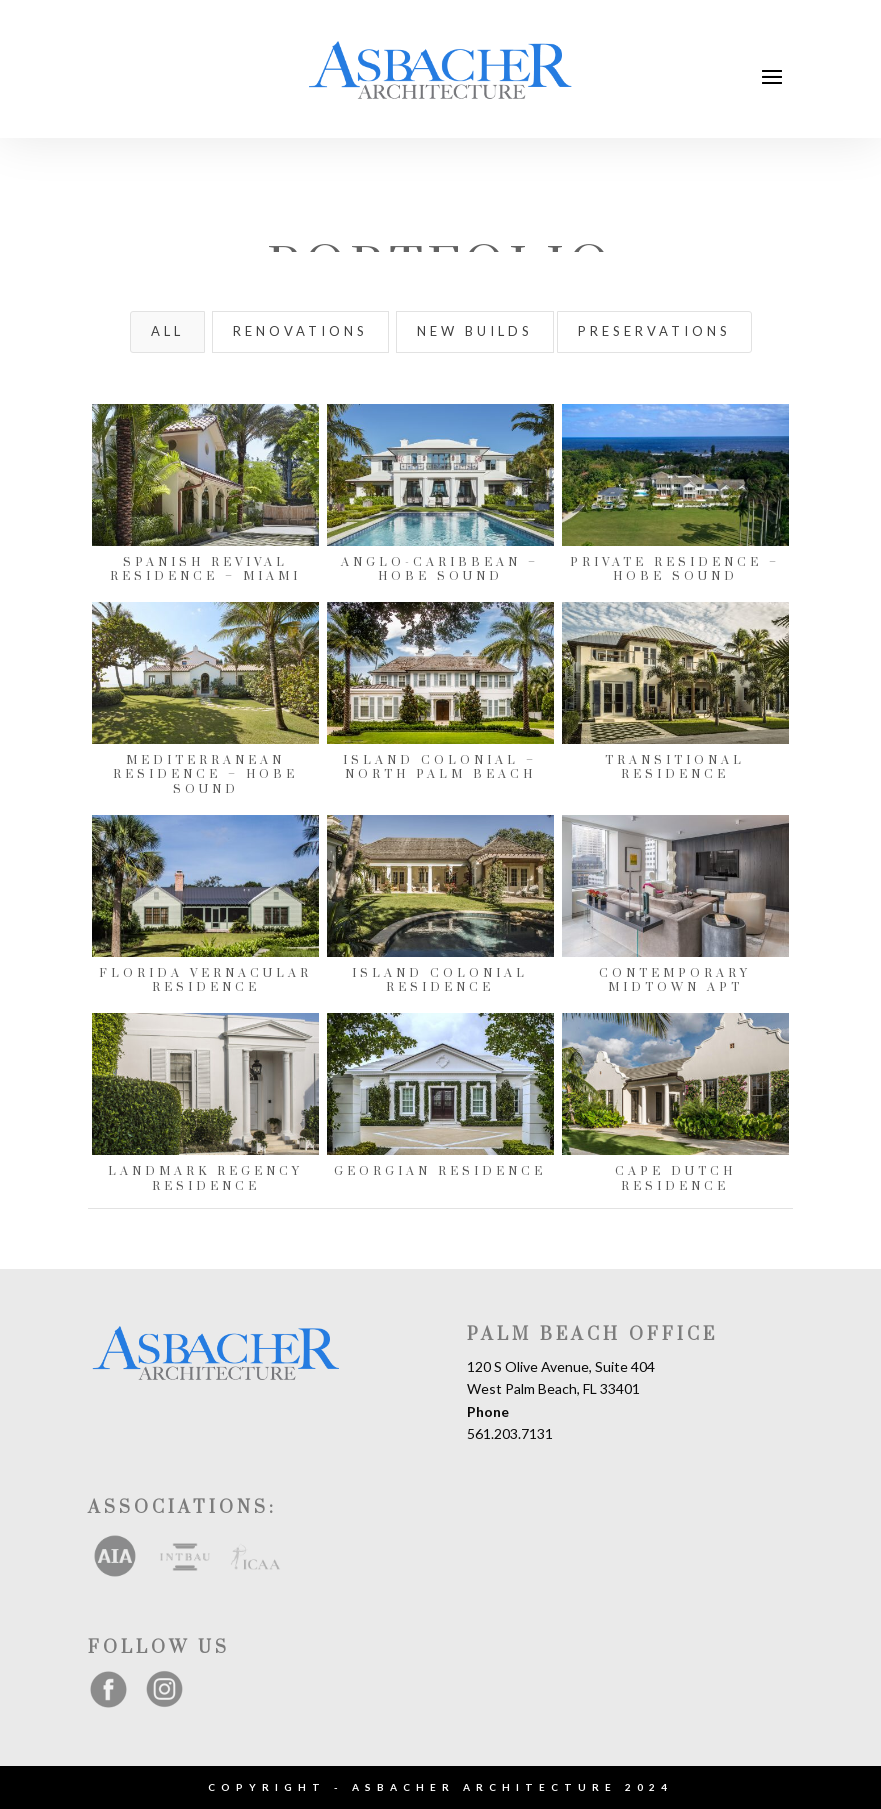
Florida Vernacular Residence (204, 980)
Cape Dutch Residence (674, 1178)
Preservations (654, 331)
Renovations (300, 331)
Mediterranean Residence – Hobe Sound (204, 775)
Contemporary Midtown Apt (674, 980)
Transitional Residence (674, 767)
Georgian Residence (439, 1171)
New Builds (475, 331)
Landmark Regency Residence (204, 1178)
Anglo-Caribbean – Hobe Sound (439, 569)
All (167, 331)
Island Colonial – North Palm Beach (439, 767)
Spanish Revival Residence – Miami (204, 569)
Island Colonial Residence (439, 980)
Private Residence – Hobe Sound (674, 569)
